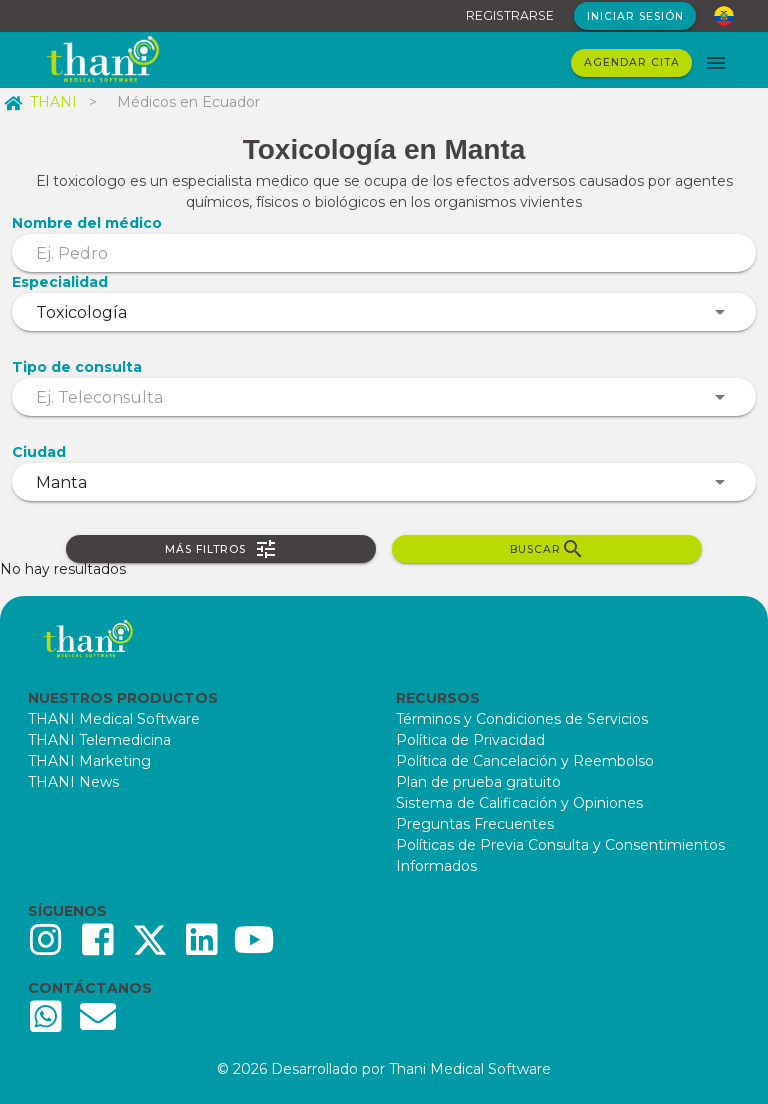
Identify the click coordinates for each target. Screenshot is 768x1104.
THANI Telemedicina (99, 740)
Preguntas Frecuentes (475, 824)
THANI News (73, 782)
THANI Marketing (89, 761)
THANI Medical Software (114, 719)
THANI (40, 102)
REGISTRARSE (510, 15)
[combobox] (384, 312)
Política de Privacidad (470, 740)
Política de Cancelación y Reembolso (525, 761)
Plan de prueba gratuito (478, 782)
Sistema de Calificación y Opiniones (519, 803)
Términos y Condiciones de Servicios (522, 719)
